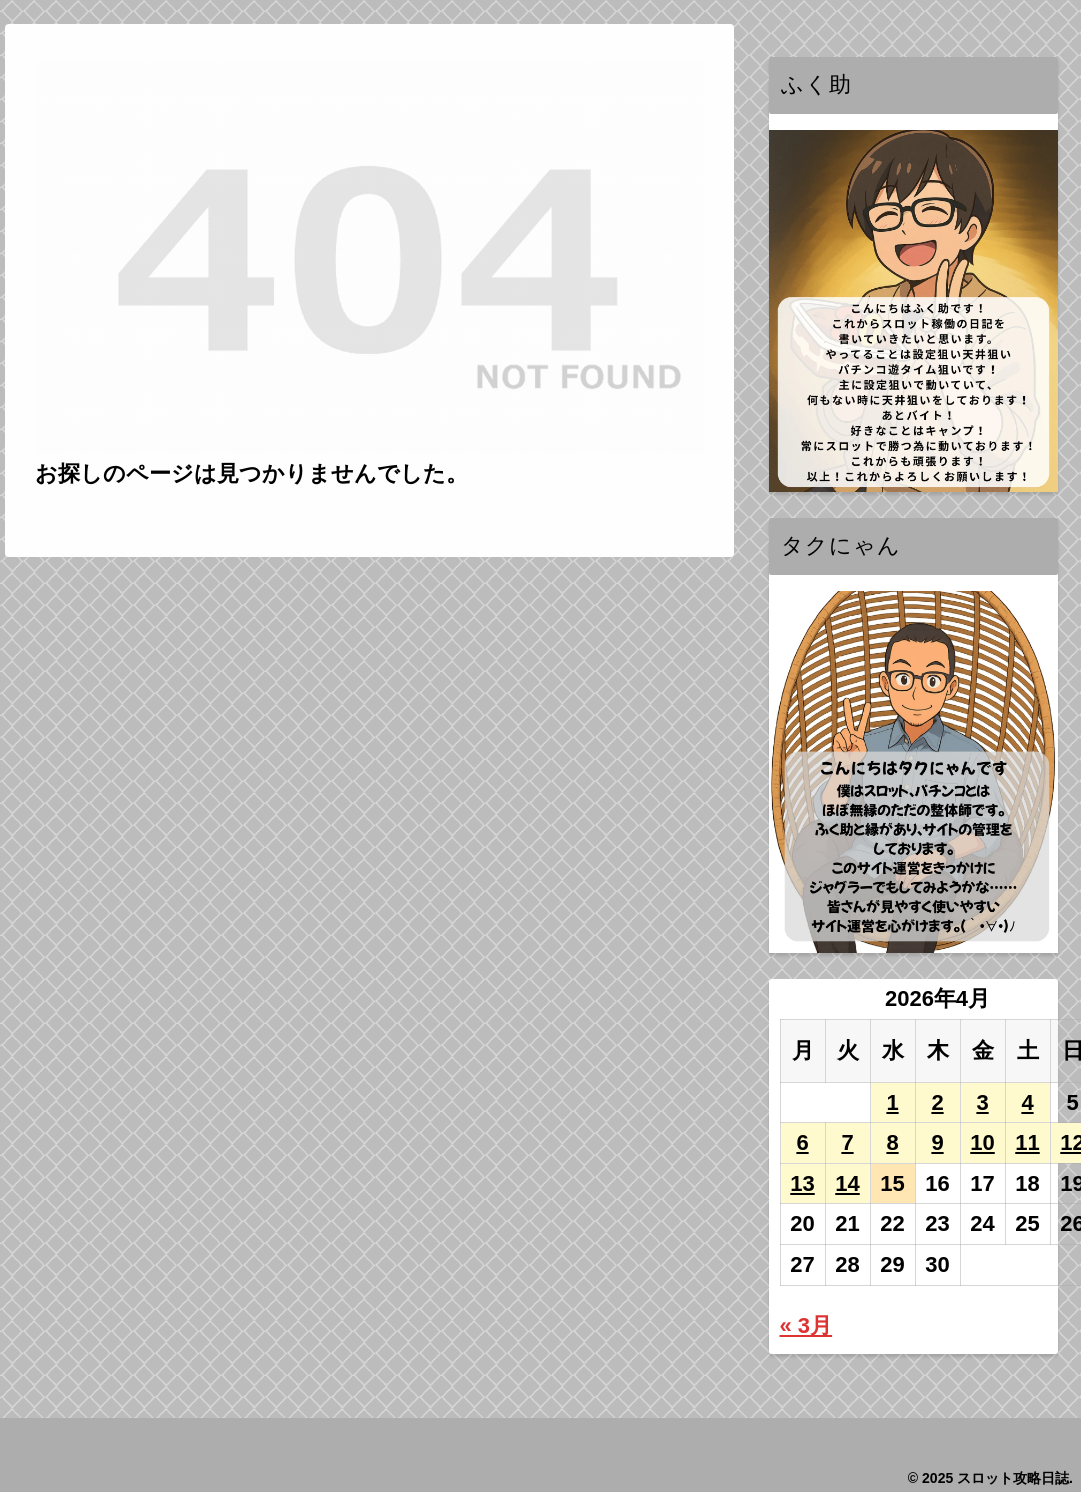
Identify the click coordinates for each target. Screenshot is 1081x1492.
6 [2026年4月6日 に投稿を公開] (802, 1142)
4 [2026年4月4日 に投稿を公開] (1027, 1102)
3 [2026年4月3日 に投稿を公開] (982, 1102)
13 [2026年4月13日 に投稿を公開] (802, 1183)
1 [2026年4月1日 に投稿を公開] (892, 1102)
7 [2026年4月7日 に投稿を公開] (847, 1142)
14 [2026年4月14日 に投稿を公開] (847, 1183)
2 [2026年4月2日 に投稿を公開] (937, 1102)
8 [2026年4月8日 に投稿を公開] (892, 1142)
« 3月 (806, 1325)
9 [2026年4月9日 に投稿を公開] (937, 1142)
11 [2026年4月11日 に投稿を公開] (1027, 1142)
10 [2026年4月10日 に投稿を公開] (982, 1142)
